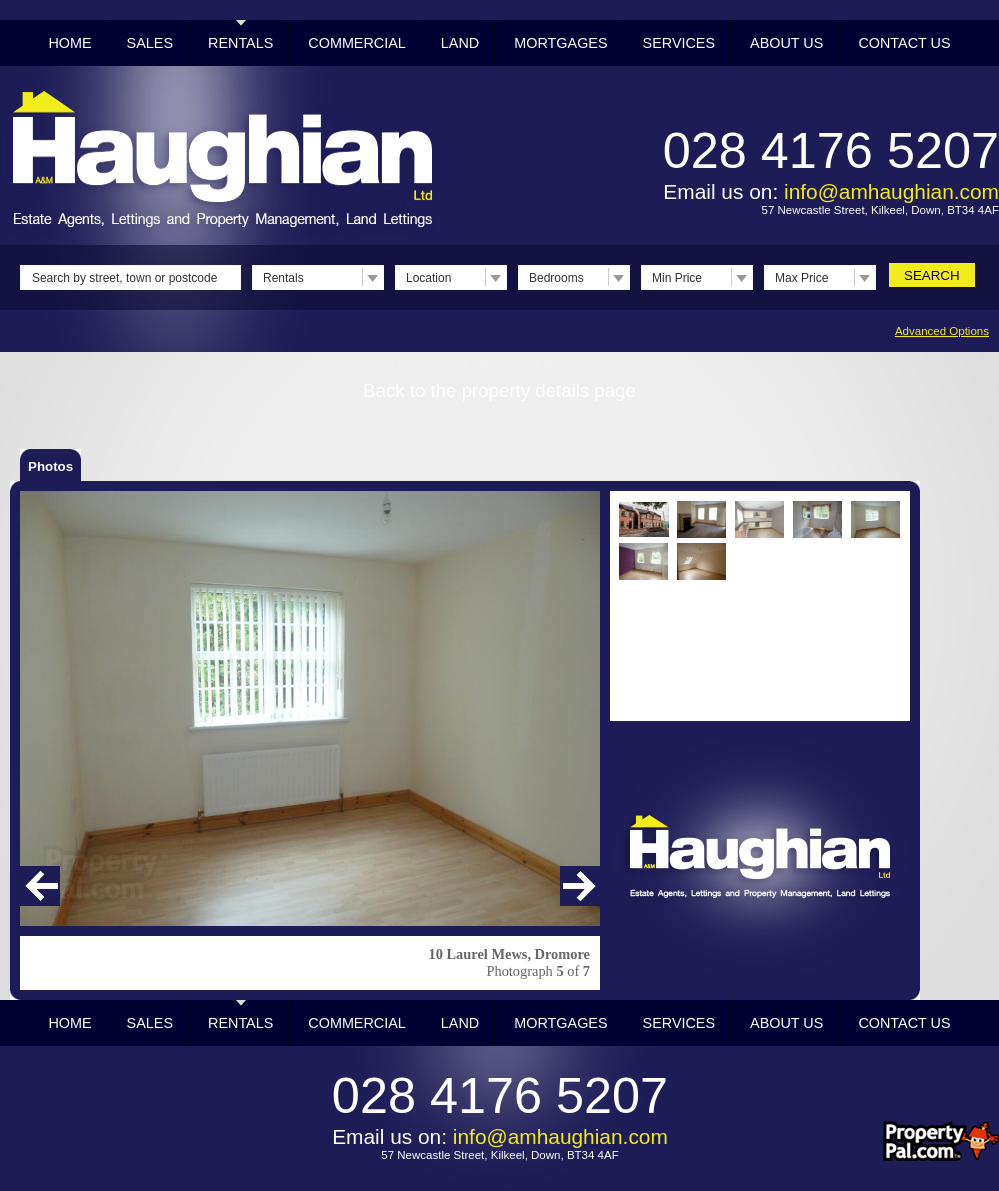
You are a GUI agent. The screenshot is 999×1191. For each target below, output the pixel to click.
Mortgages (560, 43)
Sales (150, 43)
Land (460, 43)
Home (69, 43)
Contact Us (904, 43)
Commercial (357, 43)
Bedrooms (556, 278)
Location (428, 278)
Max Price (801, 278)
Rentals (240, 43)
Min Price (677, 278)
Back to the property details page (499, 390)
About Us (786, 43)
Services (679, 43)
